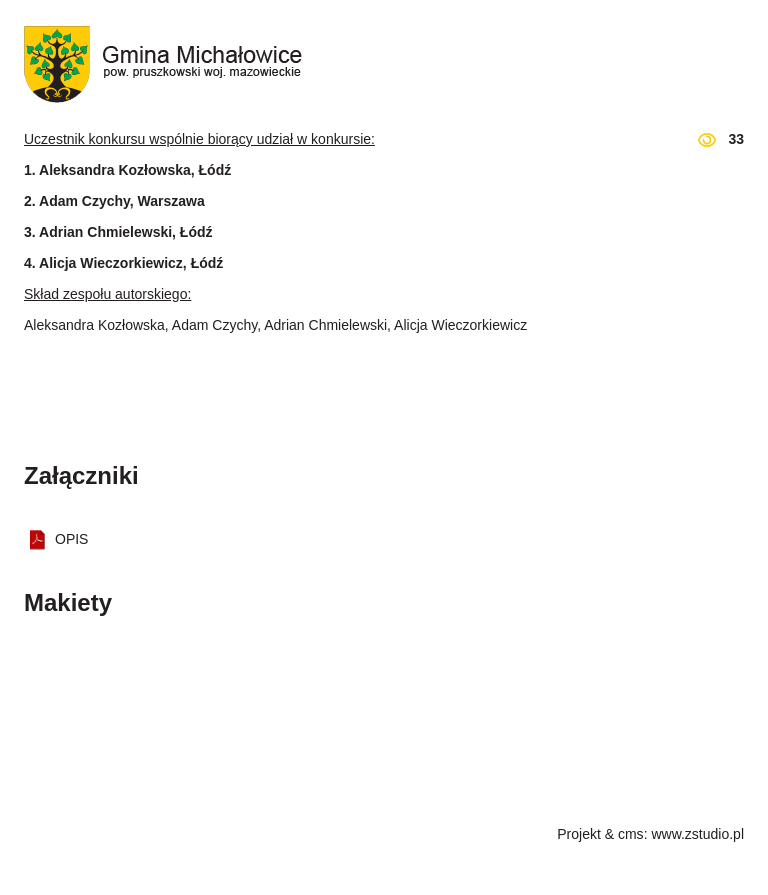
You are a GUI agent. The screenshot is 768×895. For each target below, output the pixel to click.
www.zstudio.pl (697, 834)
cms (631, 834)
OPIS (71, 539)
